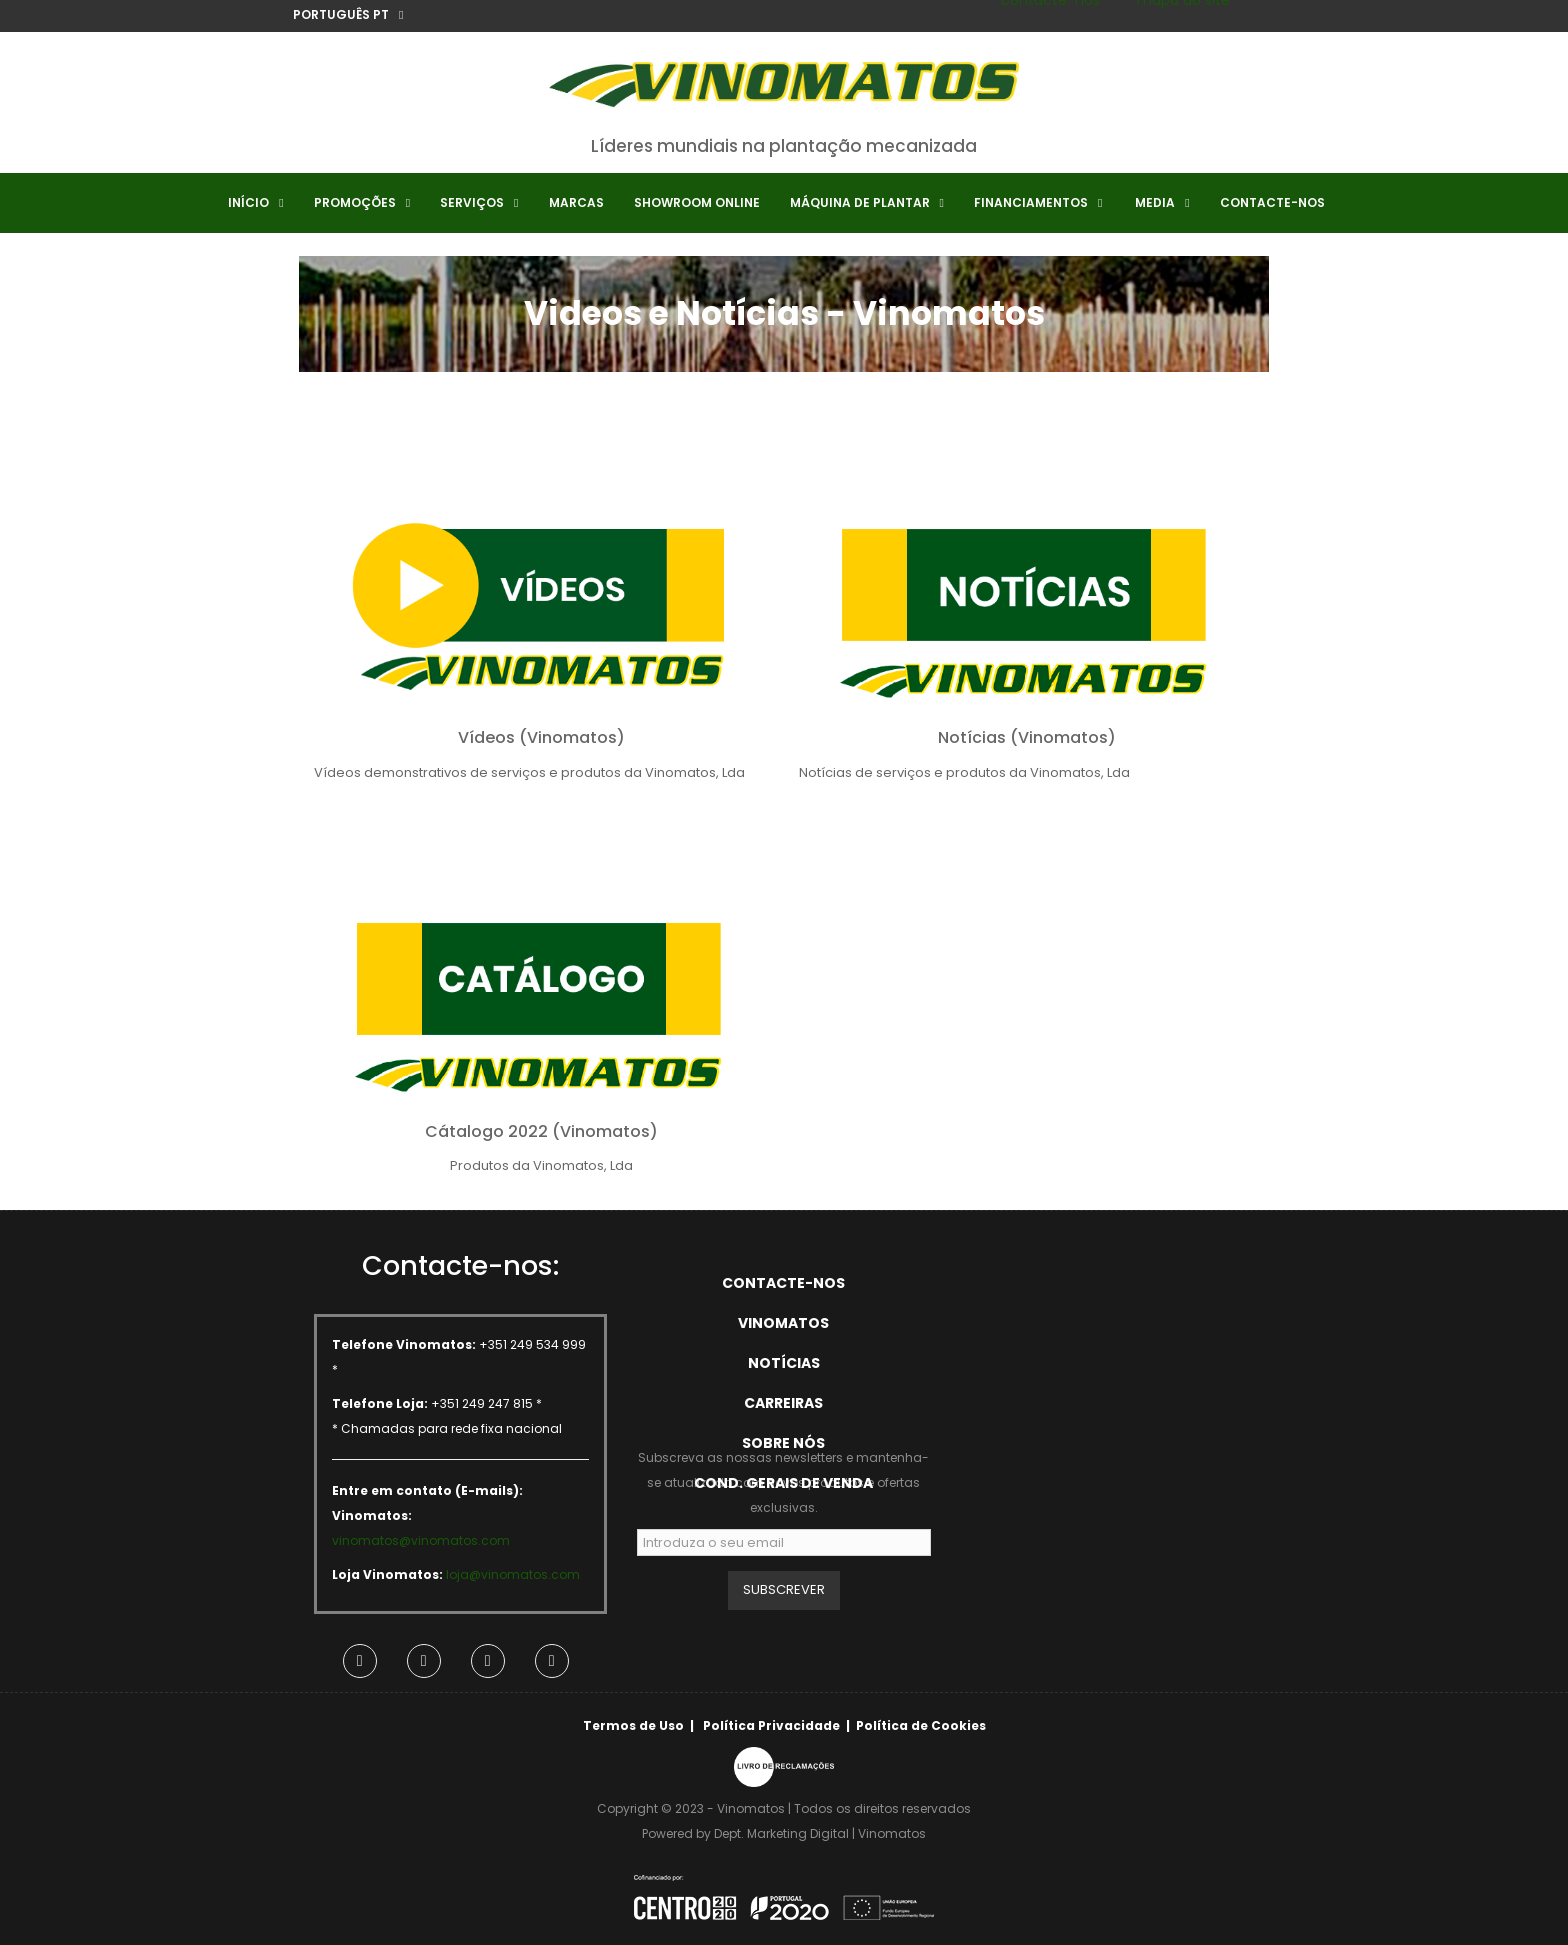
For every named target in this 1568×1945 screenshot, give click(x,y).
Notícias (784, 1363)
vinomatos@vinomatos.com (421, 1540)
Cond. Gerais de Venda (783, 1483)
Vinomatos (783, 1323)
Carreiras (783, 1403)
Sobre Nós (783, 1443)
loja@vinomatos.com (513, 1574)
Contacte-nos (783, 1283)
